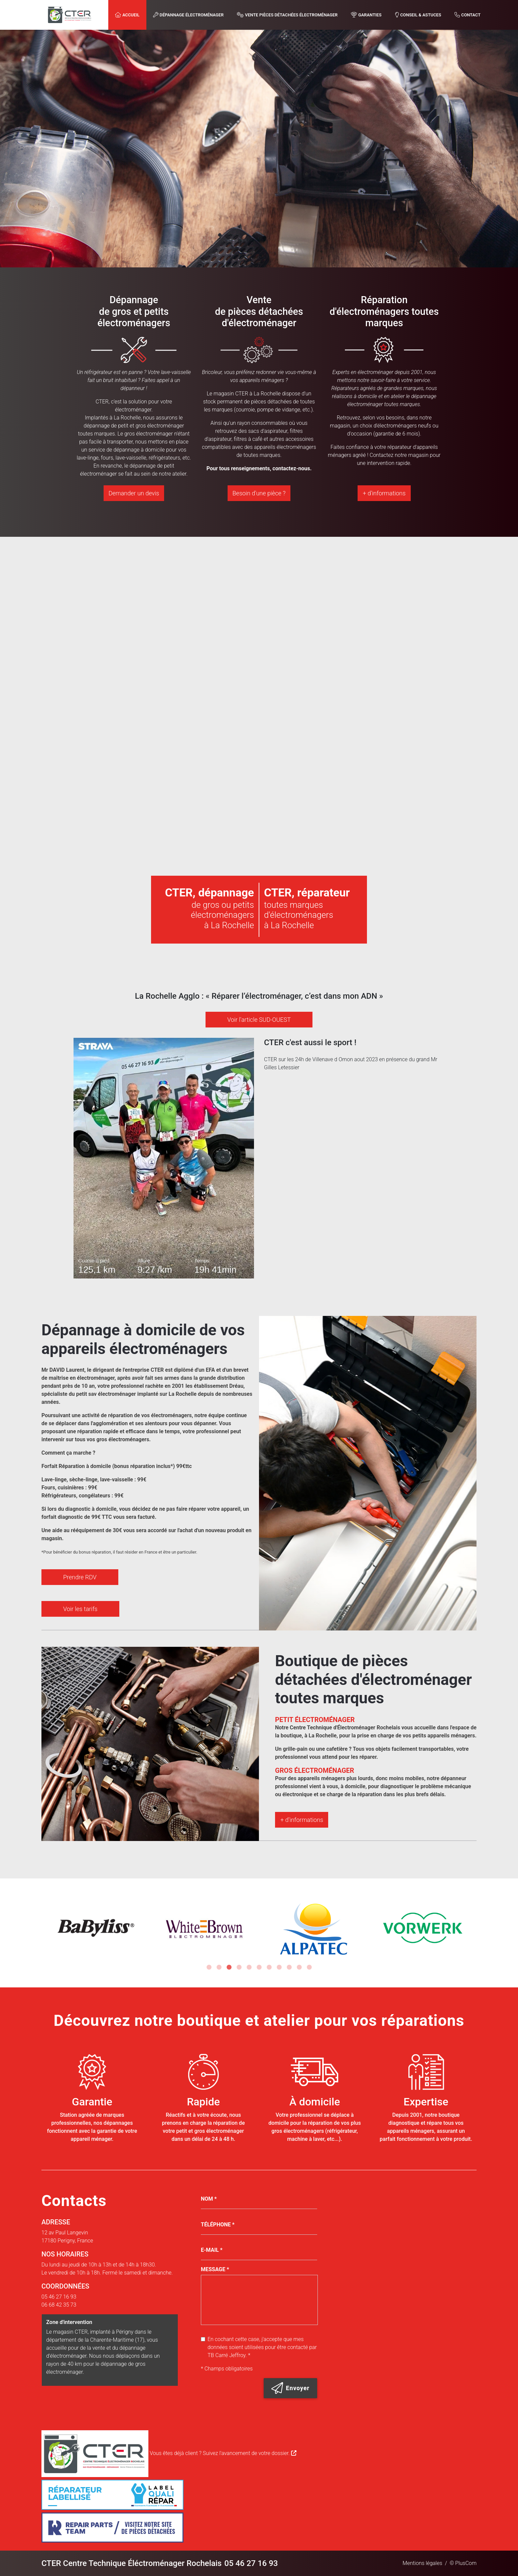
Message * (215, 2269)
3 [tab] (229, 1967)
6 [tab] (259, 1967)
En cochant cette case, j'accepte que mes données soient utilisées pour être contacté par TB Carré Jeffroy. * (262, 2347)
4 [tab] (239, 1967)
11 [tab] (309, 1967)
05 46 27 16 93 (58, 2297)
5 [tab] (249, 1967)
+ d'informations (384, 493)
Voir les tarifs (89, 1593)
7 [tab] (269, 1967)
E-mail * (212, 2250)
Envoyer (290, 2388)
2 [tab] (219, 1967)
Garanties (366, 14)
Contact (468, 14)
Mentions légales (422, 2563)
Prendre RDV (88, 1565)
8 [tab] (279, 1967)
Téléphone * (218, 2224)
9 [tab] (289, 1967)
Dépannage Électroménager (188, 14)
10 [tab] (299, 1967)
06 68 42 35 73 (58, 2305)
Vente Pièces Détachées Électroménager (287, 14)
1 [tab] (209, 1967)
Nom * (209, 2199)
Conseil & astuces (418, 14)
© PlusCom (463, 2563)
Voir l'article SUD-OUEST (259, 1019)
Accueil (127, 14)
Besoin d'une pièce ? (259, 493)
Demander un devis (134, 493)
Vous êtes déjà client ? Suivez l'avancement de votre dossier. (168, 2453)
